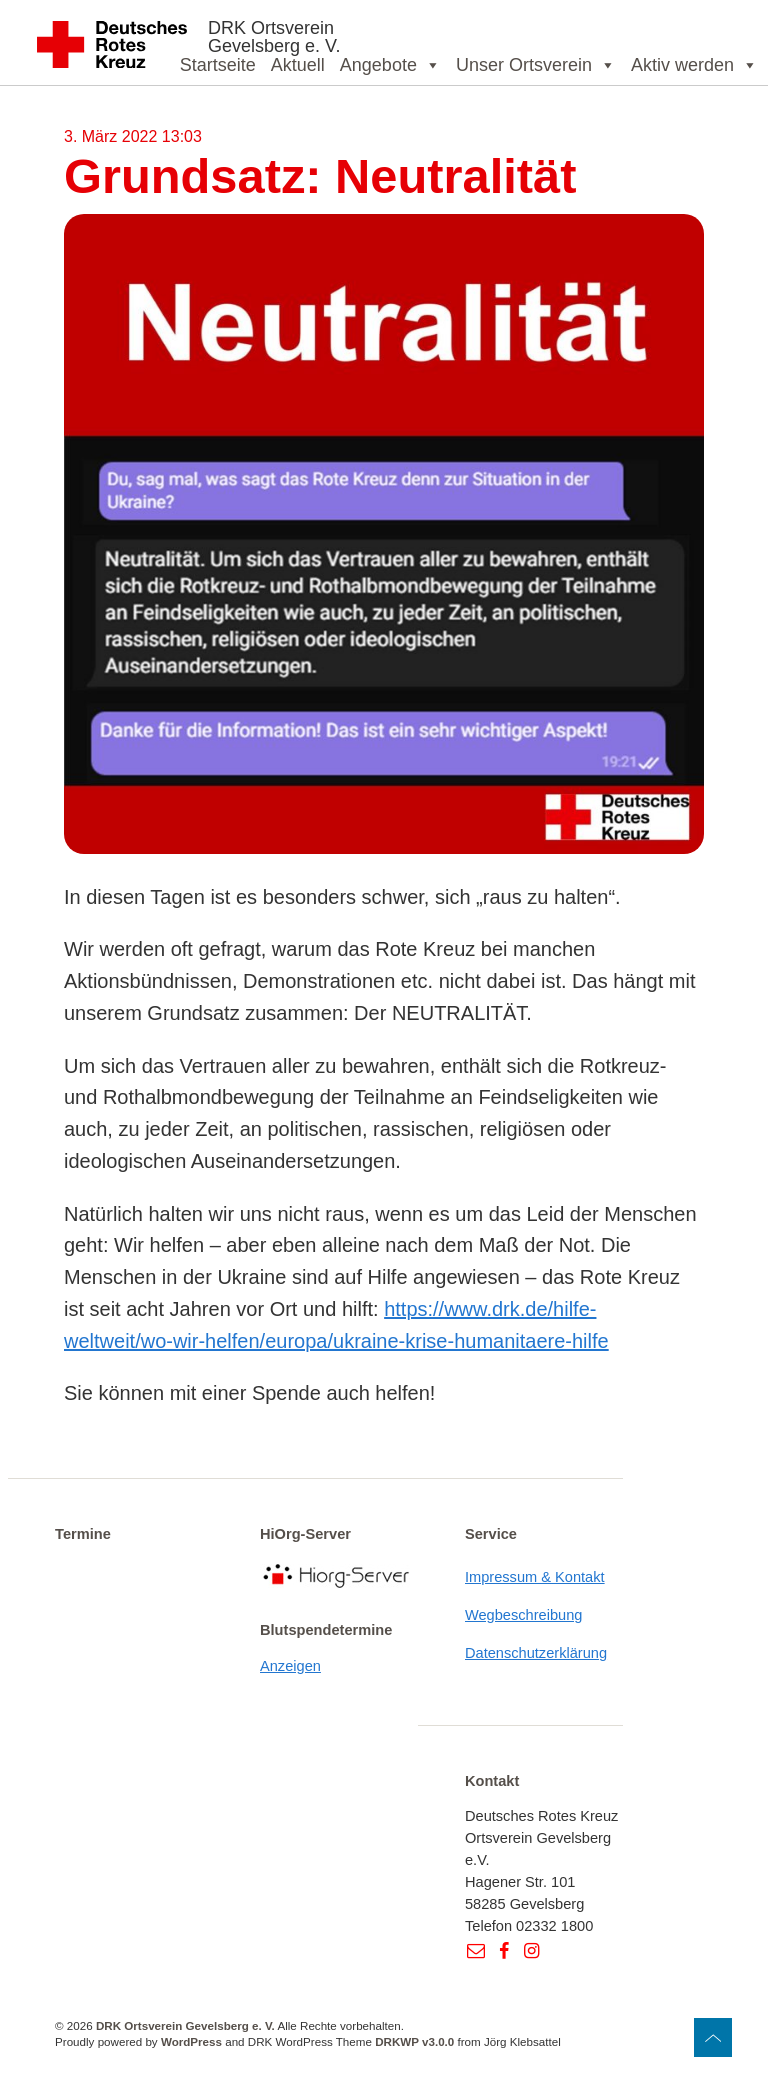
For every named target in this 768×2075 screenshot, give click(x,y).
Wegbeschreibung (524, 1615)
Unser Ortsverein (536, 65)
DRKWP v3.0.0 (414, 2041)
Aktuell (298, 65)
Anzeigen (290, 1666)
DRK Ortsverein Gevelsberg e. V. (274, 37)
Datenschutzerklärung (536, 1653)
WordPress (191, 2041)
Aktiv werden (694, 65)
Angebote (390, 65)
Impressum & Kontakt (535, 1577)
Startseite (218, 65)
